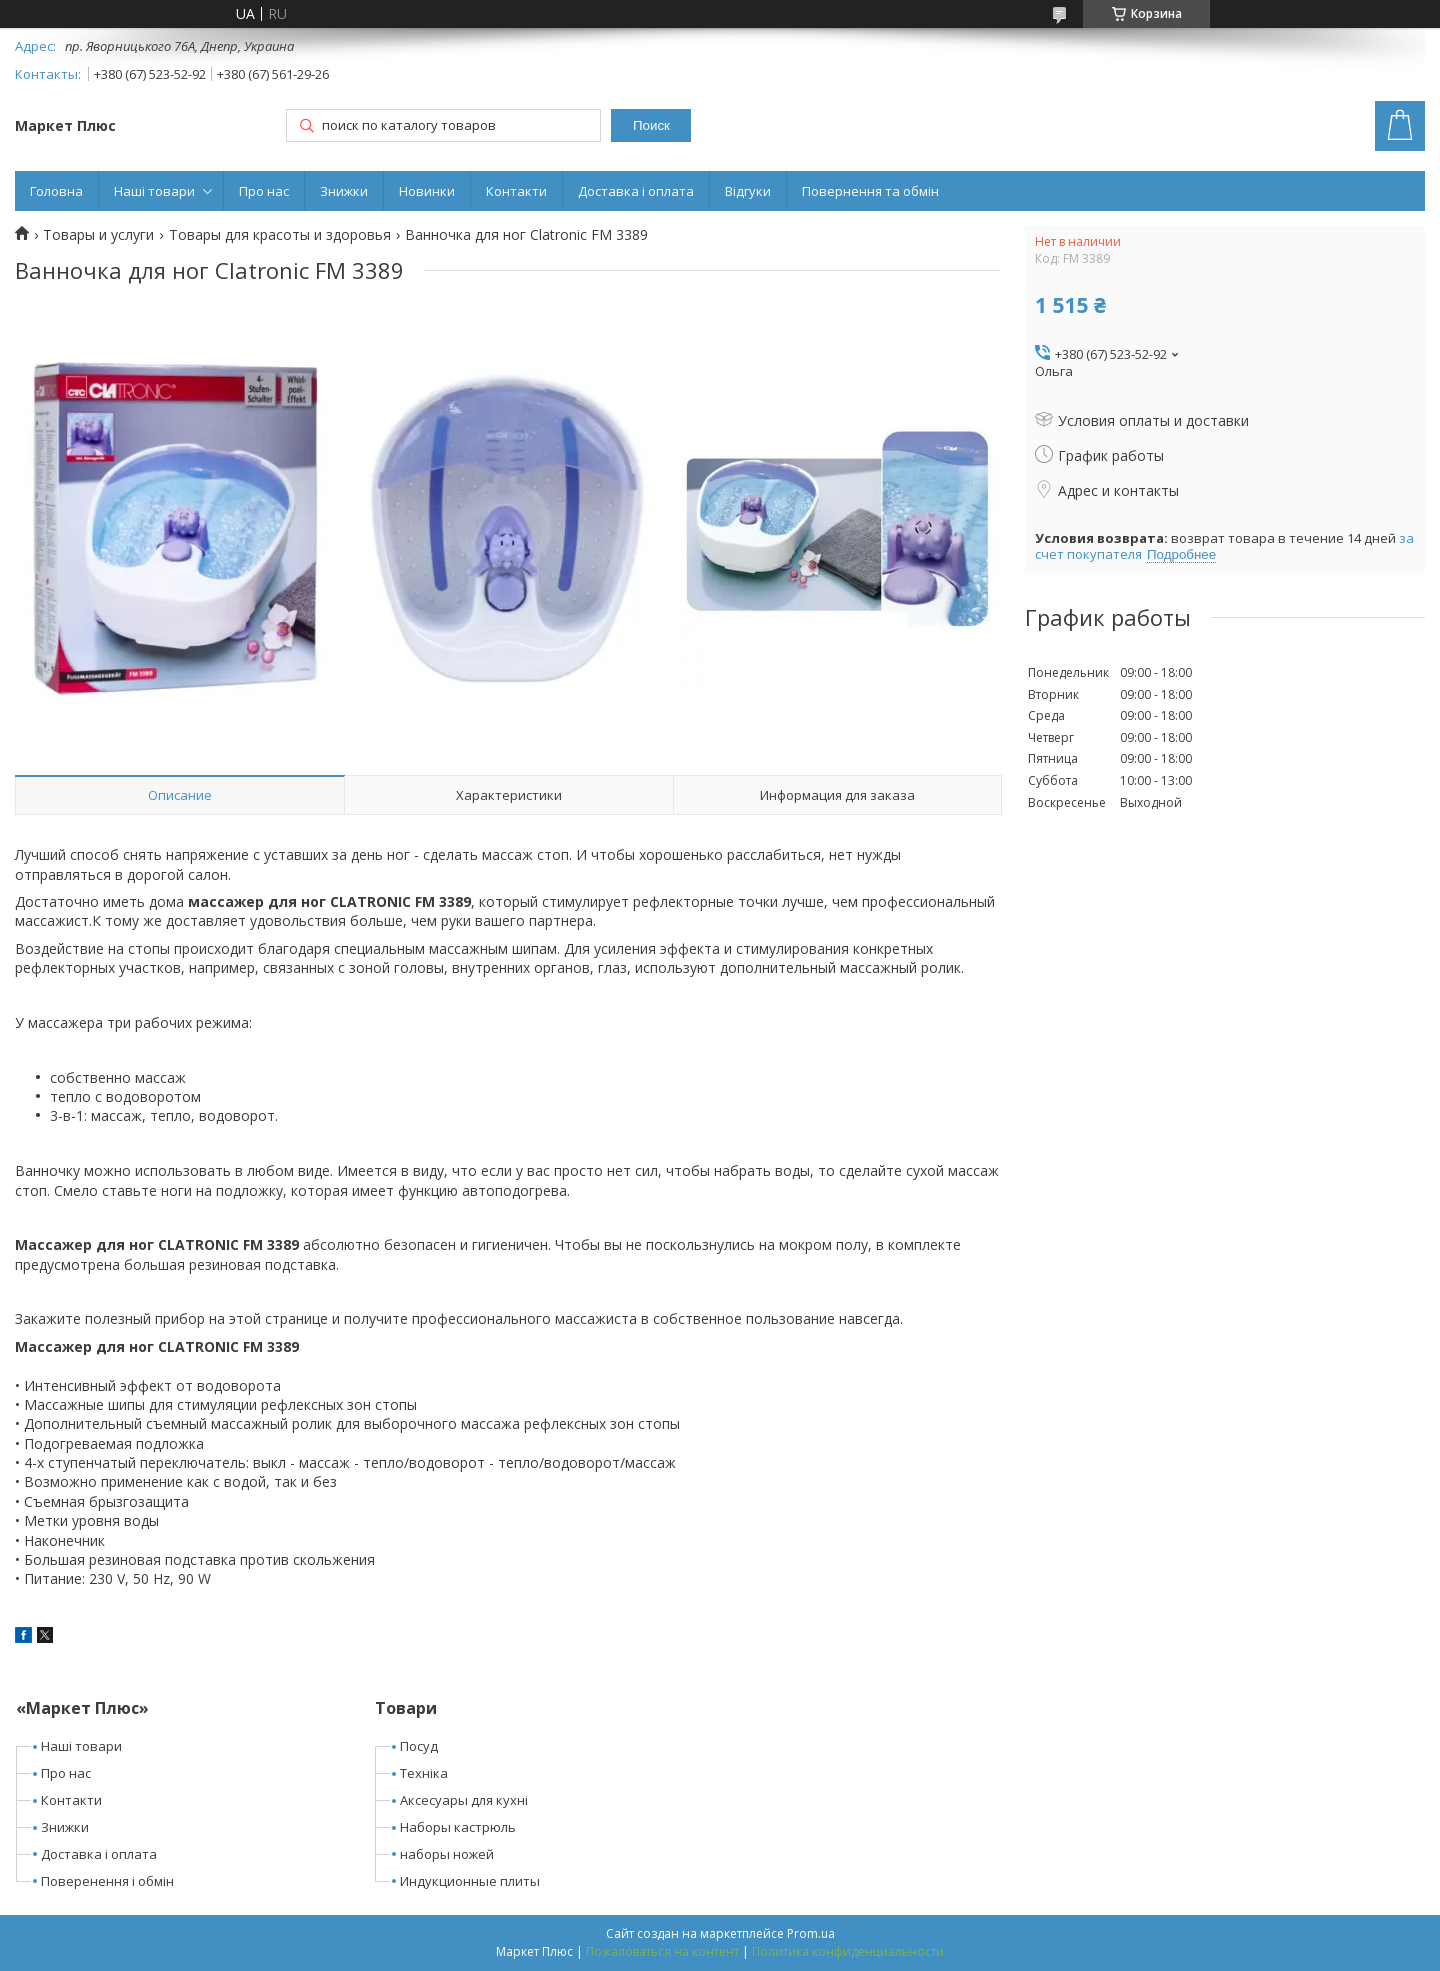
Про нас (264, 191)
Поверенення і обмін (107, 1881)
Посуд (419, 1746)
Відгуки (748, 191)
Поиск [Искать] (651, 125)
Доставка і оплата (636, 191)
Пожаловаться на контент (662, 1951)
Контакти (516, 191)
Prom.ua (811, 1933)
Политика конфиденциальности (848, 1951)
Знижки (344, 191)
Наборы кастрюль (458, 1827)
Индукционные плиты (470, 1881)
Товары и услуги (98, 235)
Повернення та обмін (870, 191)
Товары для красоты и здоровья (280, 235)
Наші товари (154, 191)
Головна (56, 191)
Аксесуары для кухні (464, 1800)
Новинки (427, 191)
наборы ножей (447, 1854)
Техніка (424, 1773)
